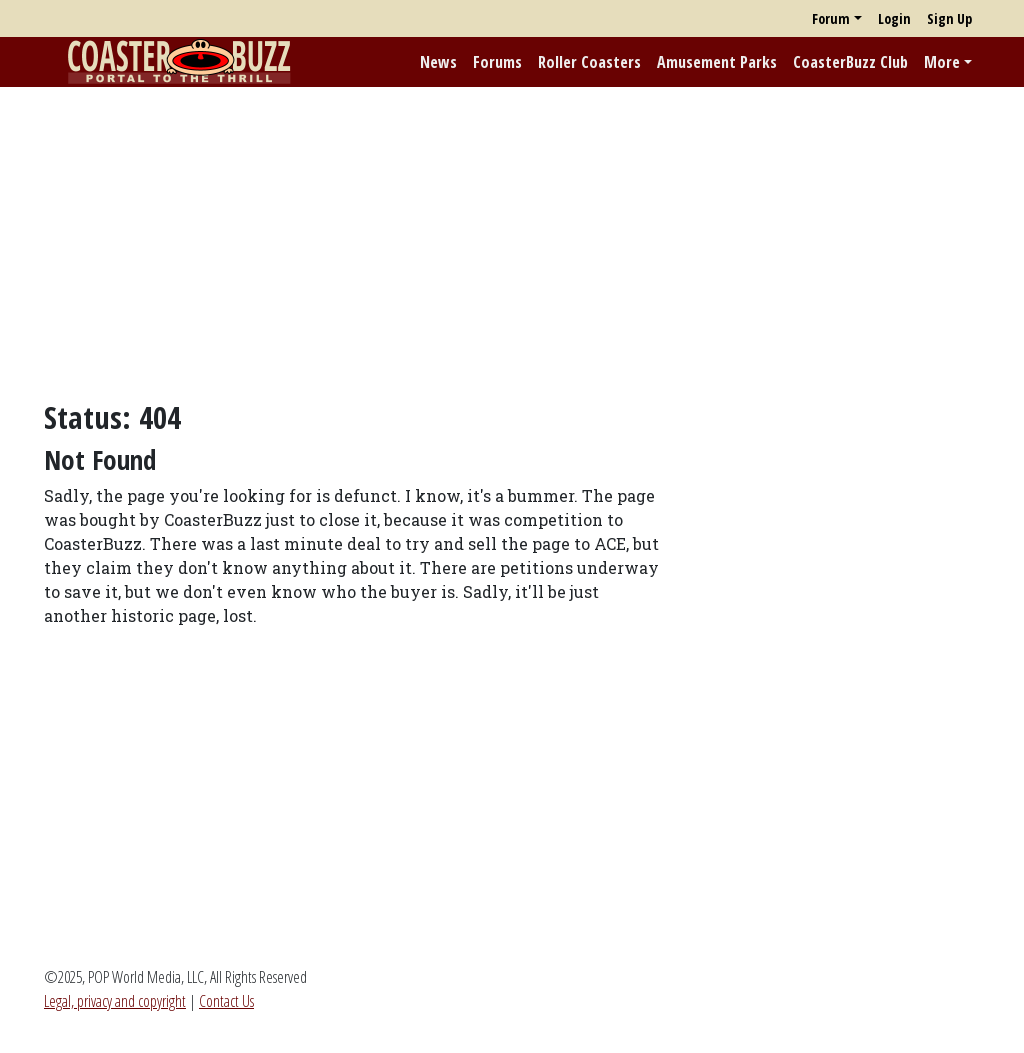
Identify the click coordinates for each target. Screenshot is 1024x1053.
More (942, 62)
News (438, 62)
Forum (831, 18)
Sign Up (949, 18)
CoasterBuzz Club (850, 62)
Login (894, 18)
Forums (497, 62)
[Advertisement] (512, 243)
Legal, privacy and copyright (115, 1001)
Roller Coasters (589, 62)
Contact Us (226, 1001)
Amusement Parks (717, 62)
